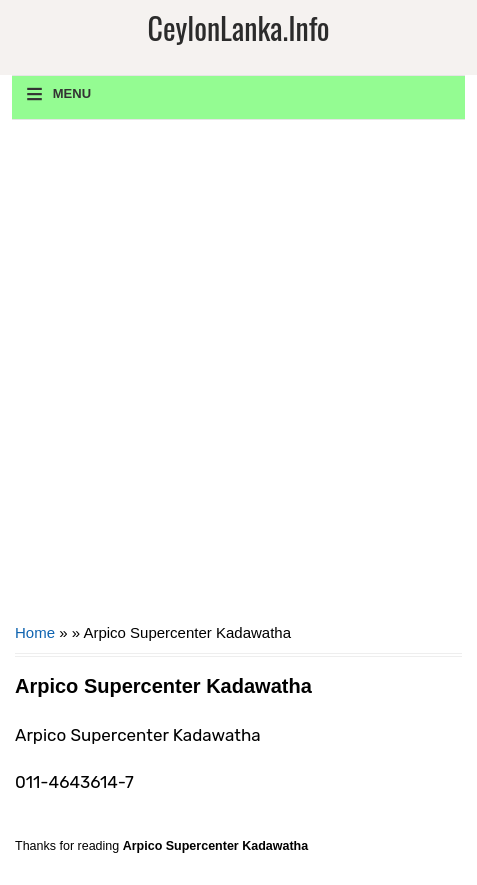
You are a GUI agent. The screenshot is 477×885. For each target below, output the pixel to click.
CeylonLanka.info (238, 27)
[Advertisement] (238, 378)
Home (35, 632)
